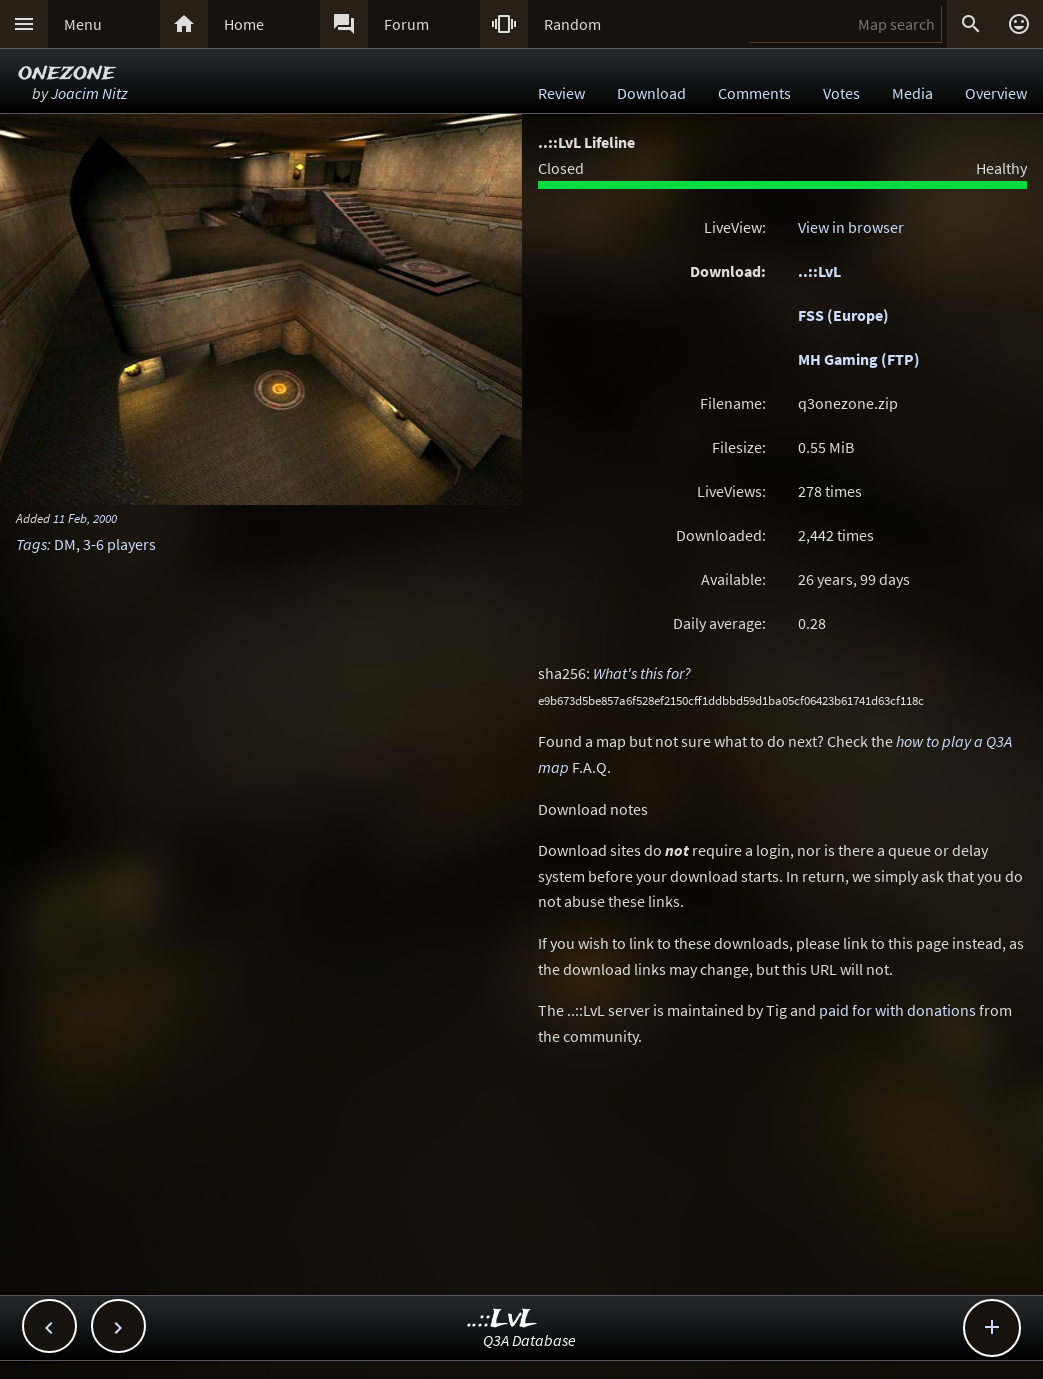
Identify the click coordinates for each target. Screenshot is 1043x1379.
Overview (996, 93)
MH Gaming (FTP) (859, 359)
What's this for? (642, 673)
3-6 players (119, 544)
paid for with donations (897, 1010)
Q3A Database (529, 1340)
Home (244, 24)
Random (572, 24)
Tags (31, 544)
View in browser (851, 227)
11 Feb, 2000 (85, 518)
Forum (406, 24)
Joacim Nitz (89, 93)
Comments (754, 93)
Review (561, 93)
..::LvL (819, 271)
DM (65, 544)
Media (912, 93)
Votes (841, 93)
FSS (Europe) (843, 315)
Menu (83, 24)
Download (651, 93)
